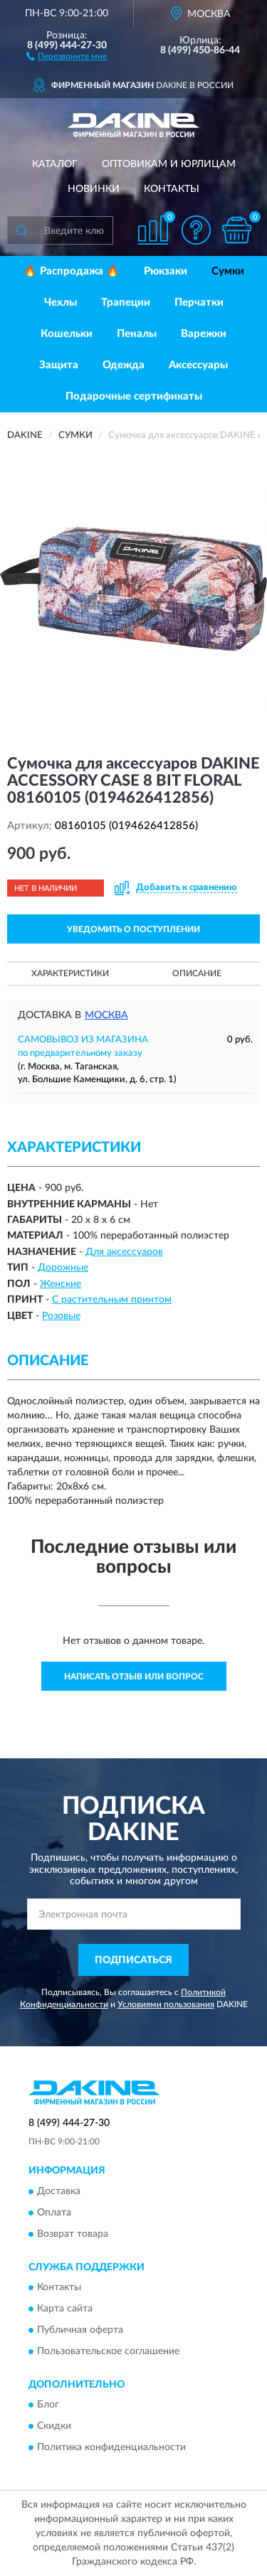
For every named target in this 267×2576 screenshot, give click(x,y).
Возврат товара (72, 2234)
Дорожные (63, 1268)
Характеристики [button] (70, 973)
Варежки (203, 333)
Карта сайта (65, 2309)
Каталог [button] (55, 164)
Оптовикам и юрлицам (169, 164)
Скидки (54, 2427)
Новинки (94, 189)
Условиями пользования (165, 2004)
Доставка (58, 2191)
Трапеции (125, 302)
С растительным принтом (112, 1300)
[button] (66, 55)
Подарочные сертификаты (134, 396)
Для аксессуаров (124, 1252)
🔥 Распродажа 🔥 (71, 271)
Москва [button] (106, 1015)
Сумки (227, 271)
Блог (48, 2405)
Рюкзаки (165, 271)
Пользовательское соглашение (108, 2351)
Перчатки (199, 302)
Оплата (54, 2213)
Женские (60, 1284)
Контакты (171, 189)
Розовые (61, 1316)
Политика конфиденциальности (111, 2448)
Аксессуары (198, 365)
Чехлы (60, 302)
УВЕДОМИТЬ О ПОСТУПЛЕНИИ (133, 929)
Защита (58, 365)
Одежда (124, 365)
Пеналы (137, 333)
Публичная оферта (80, 2330)
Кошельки (67, 333)
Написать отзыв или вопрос (134, 1676)
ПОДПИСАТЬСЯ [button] (133, 1960)
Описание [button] (196, 973)
